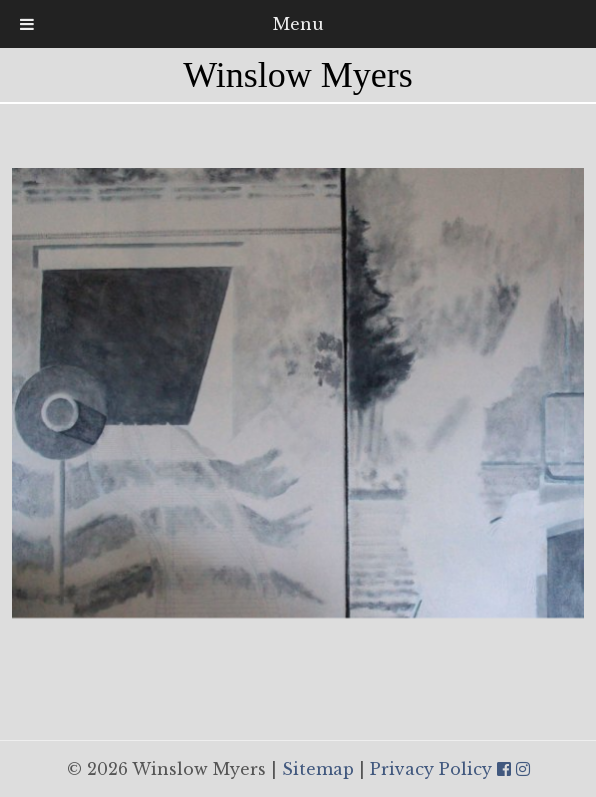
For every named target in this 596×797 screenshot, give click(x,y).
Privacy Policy (431, 769)
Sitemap (318, 769)
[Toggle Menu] (27, 24)
